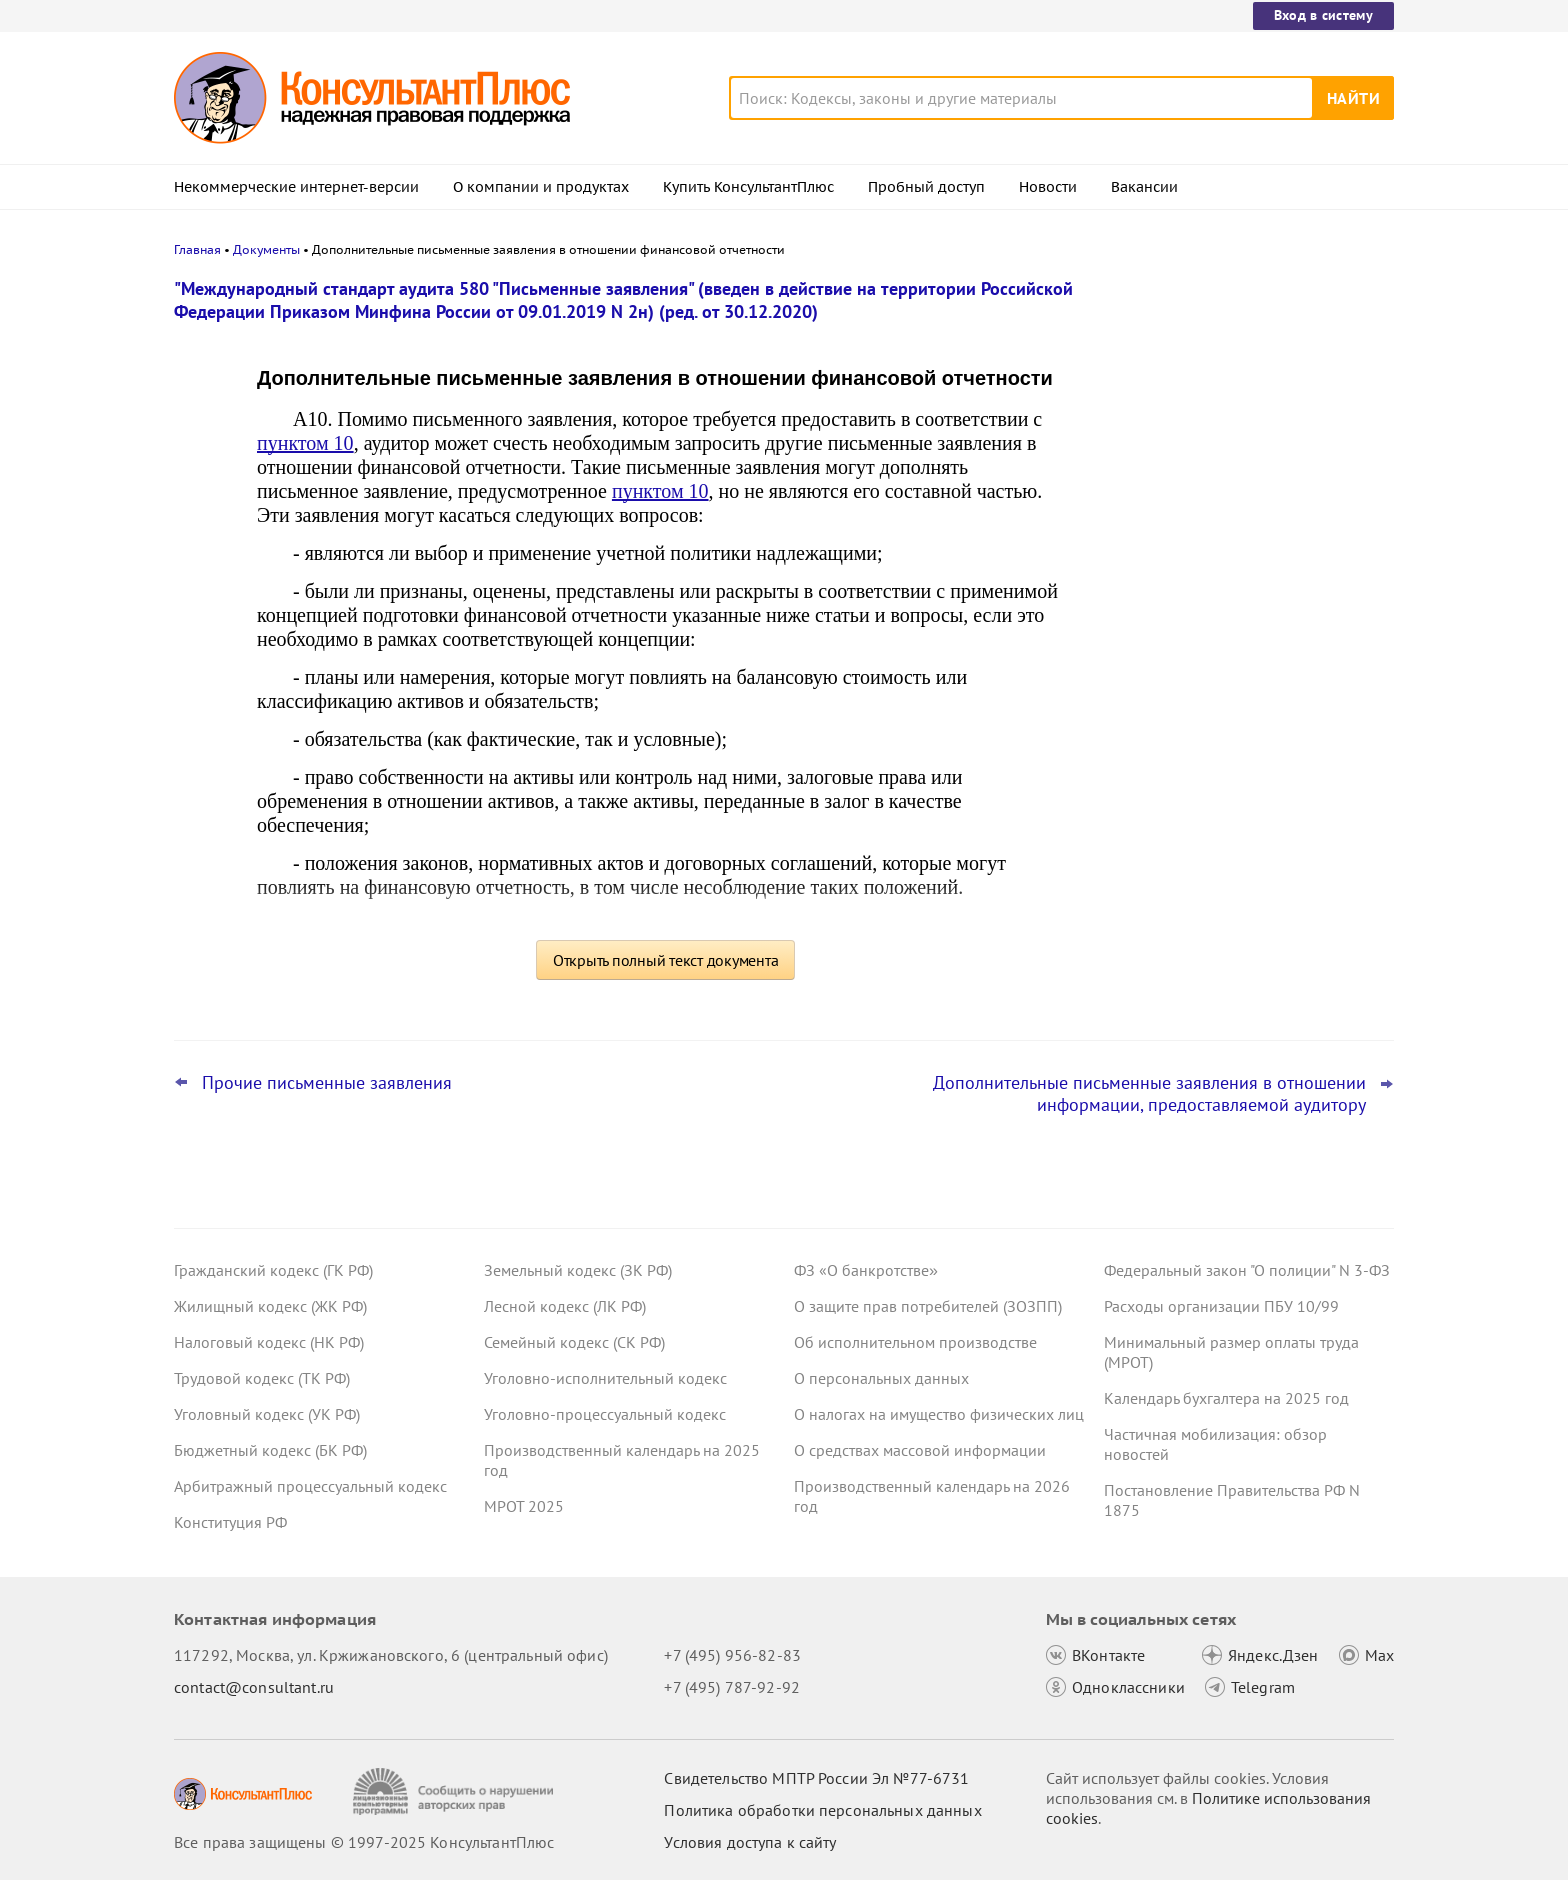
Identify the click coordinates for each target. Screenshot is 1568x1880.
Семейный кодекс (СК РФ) (574, 1342)
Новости (1048, 187)
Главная (197, 249)
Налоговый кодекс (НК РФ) (269, 1342)
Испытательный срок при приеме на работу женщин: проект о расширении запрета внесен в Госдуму (1242, 678)
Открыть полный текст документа (666, 960)
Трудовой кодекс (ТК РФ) (262, 1378)
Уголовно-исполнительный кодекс (605, 1378)
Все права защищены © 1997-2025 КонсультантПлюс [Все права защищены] (364, 1842)
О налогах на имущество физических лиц (939, 1414)
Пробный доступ (926, 187)
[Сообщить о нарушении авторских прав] (455, 1791)
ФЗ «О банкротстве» (866, 1270)
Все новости (1156, 743)
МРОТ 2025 (524, 1506)
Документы (266, 249)
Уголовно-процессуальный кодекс (605, 1414)
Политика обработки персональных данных (822, 1810)
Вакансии (1144, 187)
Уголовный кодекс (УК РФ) (267, 1414)
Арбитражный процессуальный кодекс (310, 1486)
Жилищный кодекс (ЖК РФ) (270, 1306)
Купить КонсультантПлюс (748, 187)
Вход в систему (1323, 15)
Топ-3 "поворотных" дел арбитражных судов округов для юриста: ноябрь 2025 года (1241, 392)
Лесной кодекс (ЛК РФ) (565, 1306)
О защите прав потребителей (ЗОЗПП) (928, 1306)
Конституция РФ (230, 1522)
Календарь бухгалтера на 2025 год (1226, 1398)
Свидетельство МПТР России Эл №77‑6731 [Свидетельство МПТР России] (816, 1778)
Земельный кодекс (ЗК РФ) (578, 1270)
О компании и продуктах (541, 187)
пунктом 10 (305, 443)
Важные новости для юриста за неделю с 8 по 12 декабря (1220, 580)
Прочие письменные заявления (327, 1083)
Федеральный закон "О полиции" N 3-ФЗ (1247, 1270)
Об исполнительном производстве (915, 1342)
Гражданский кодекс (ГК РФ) (273, 1270)
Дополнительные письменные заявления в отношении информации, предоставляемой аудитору (1149, 1094)
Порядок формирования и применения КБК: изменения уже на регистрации (1245, 490)
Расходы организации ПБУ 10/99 (1221, 1306)
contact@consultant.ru (254, 1687)
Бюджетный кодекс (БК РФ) (270, 1450)
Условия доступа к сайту (750, 1842)
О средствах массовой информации (920, 1450)
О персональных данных (881, 1378)
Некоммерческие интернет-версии (296, 187)
